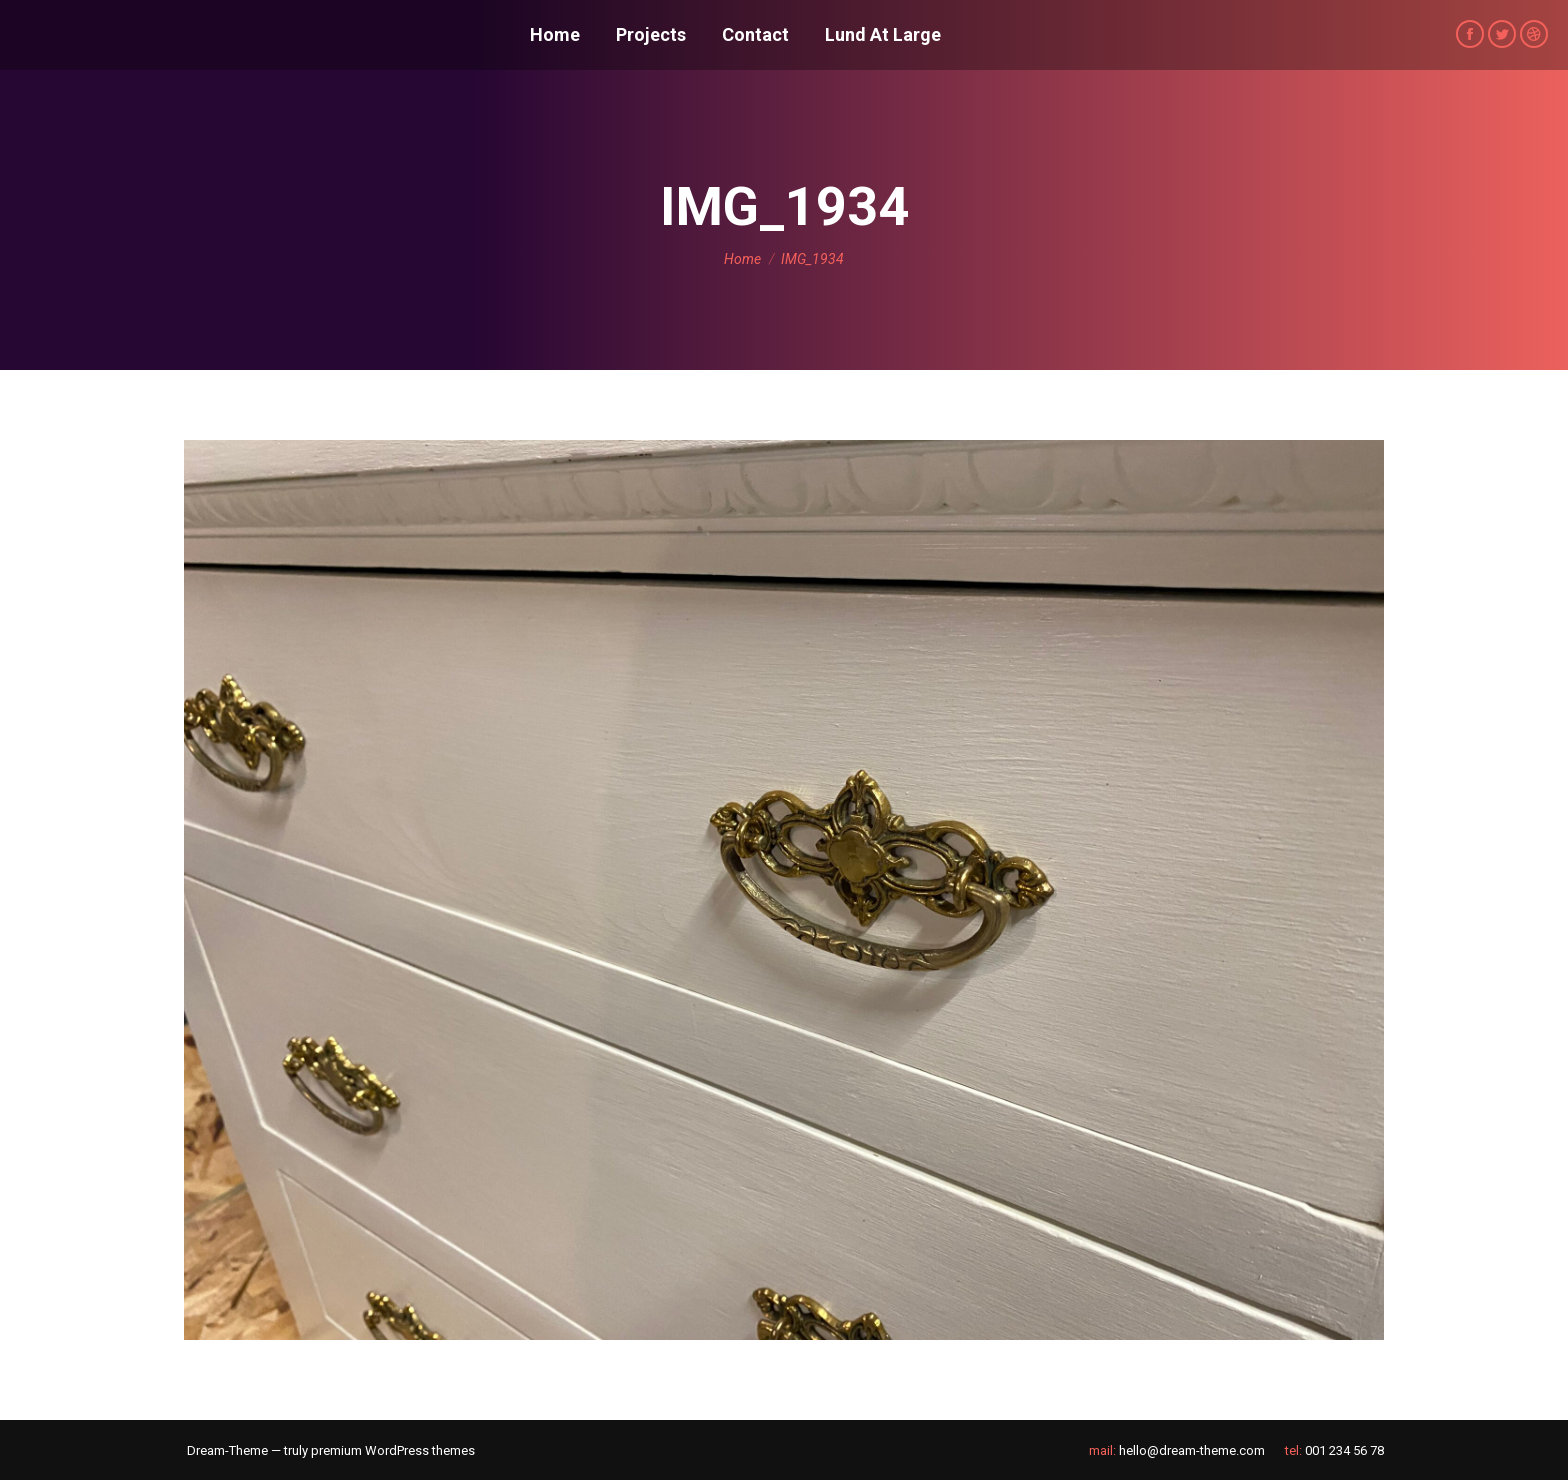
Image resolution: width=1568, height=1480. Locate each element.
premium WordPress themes (393, 1450)
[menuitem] (555, 35)
